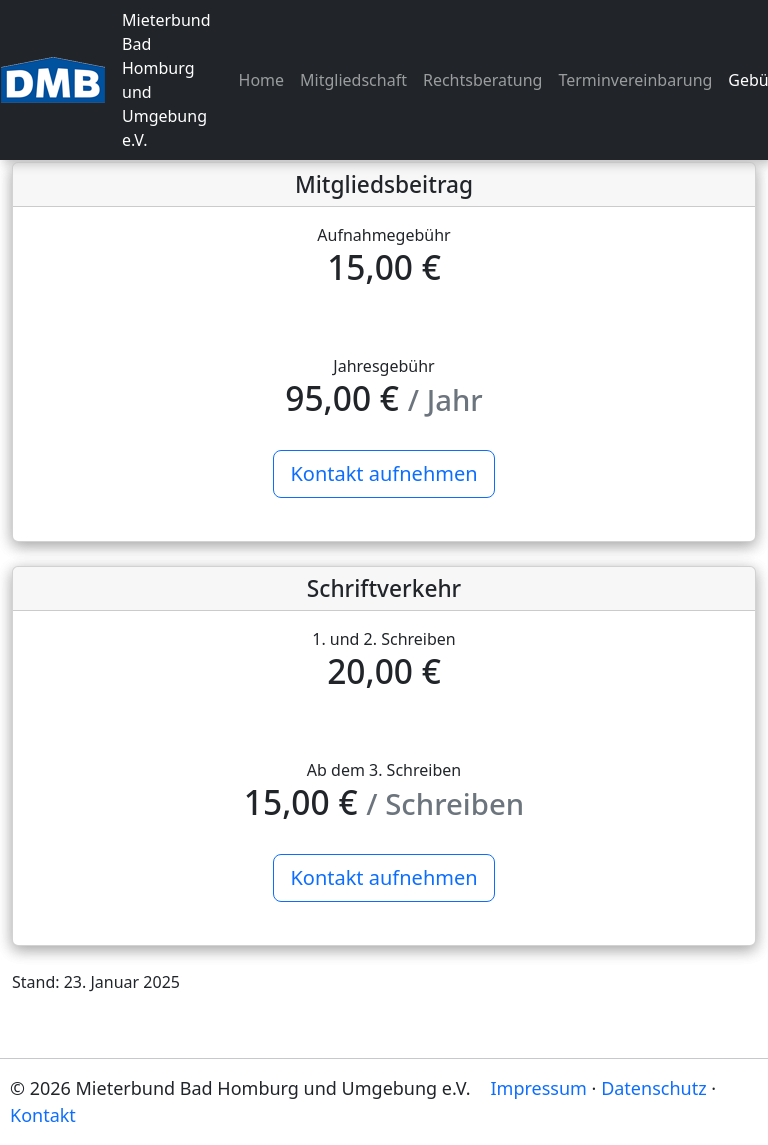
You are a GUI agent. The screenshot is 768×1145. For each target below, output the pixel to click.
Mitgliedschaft (353, 80)
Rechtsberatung (483, 80)
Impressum (539, 1088)
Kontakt (43, 1115)
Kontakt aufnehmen (383, 473)
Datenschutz (653, 1088)
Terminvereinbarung (635, 80)
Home (262, 80)
